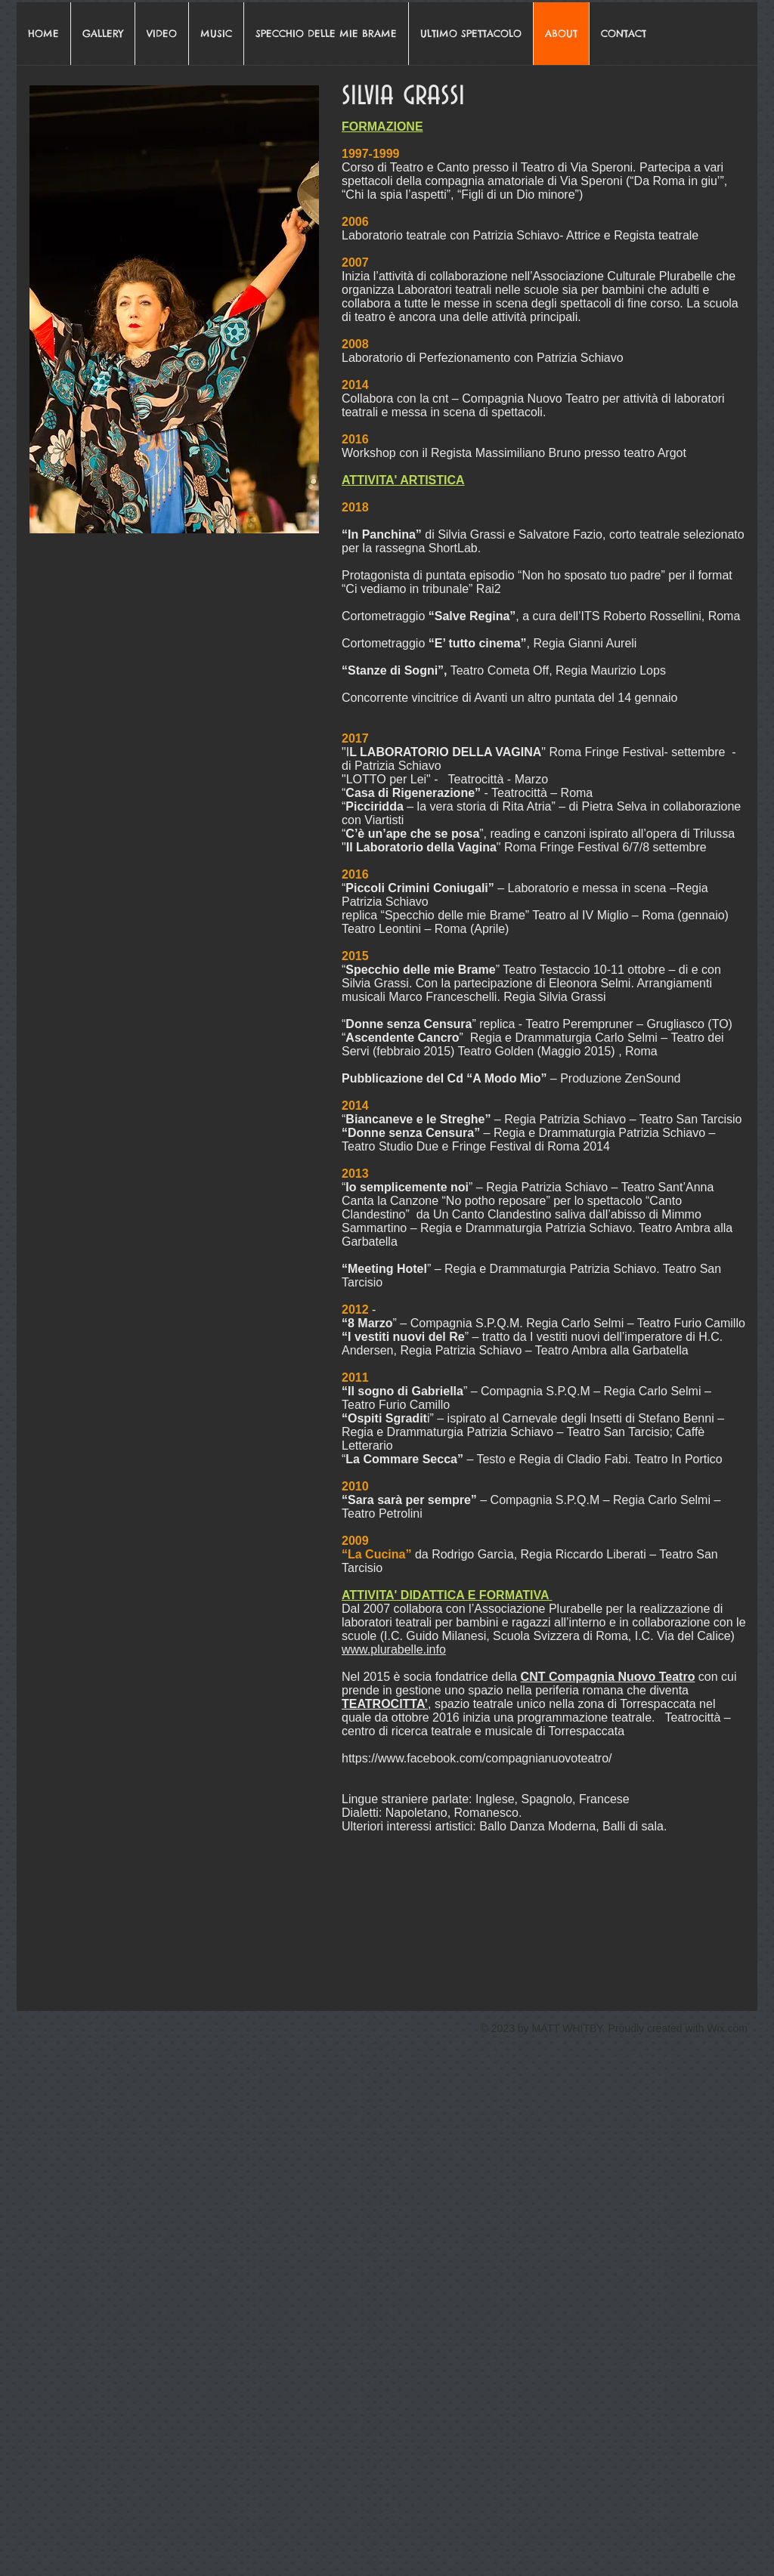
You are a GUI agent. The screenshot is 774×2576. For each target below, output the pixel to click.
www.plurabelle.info (394, 1649)
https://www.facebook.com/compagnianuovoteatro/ (477, 1758)
